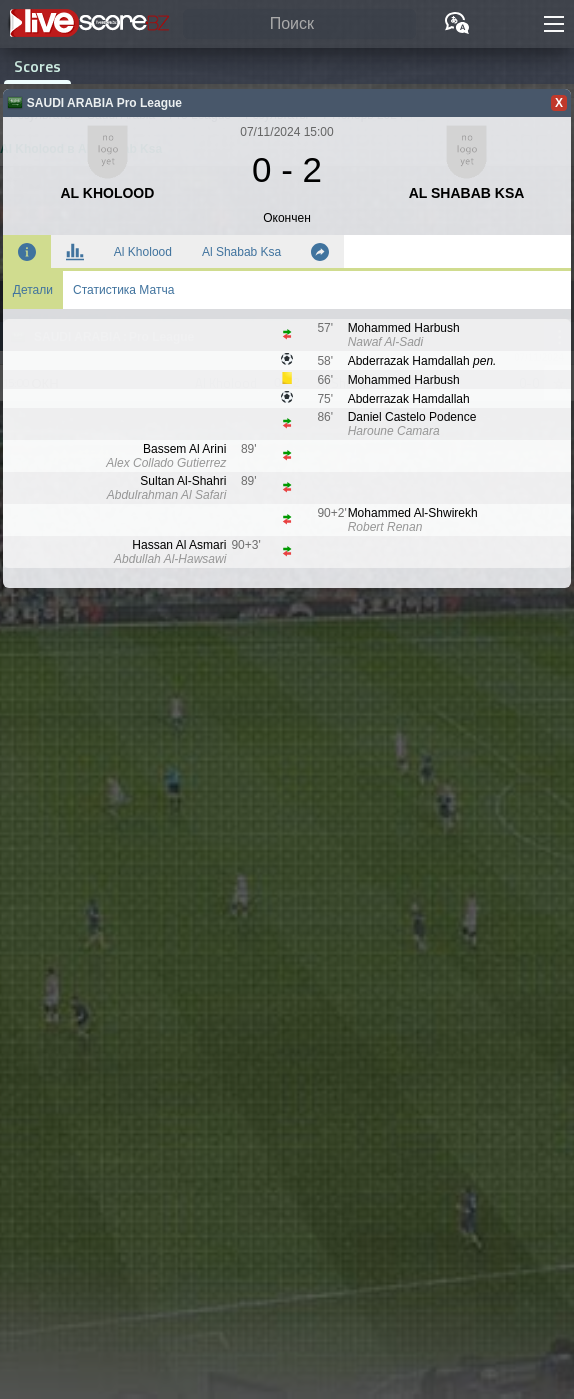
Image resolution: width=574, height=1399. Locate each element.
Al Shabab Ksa (241, 252)
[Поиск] (299, 24)
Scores (37, 66)
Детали (33, 290)
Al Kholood (143, 252)
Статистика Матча (123, 290)
